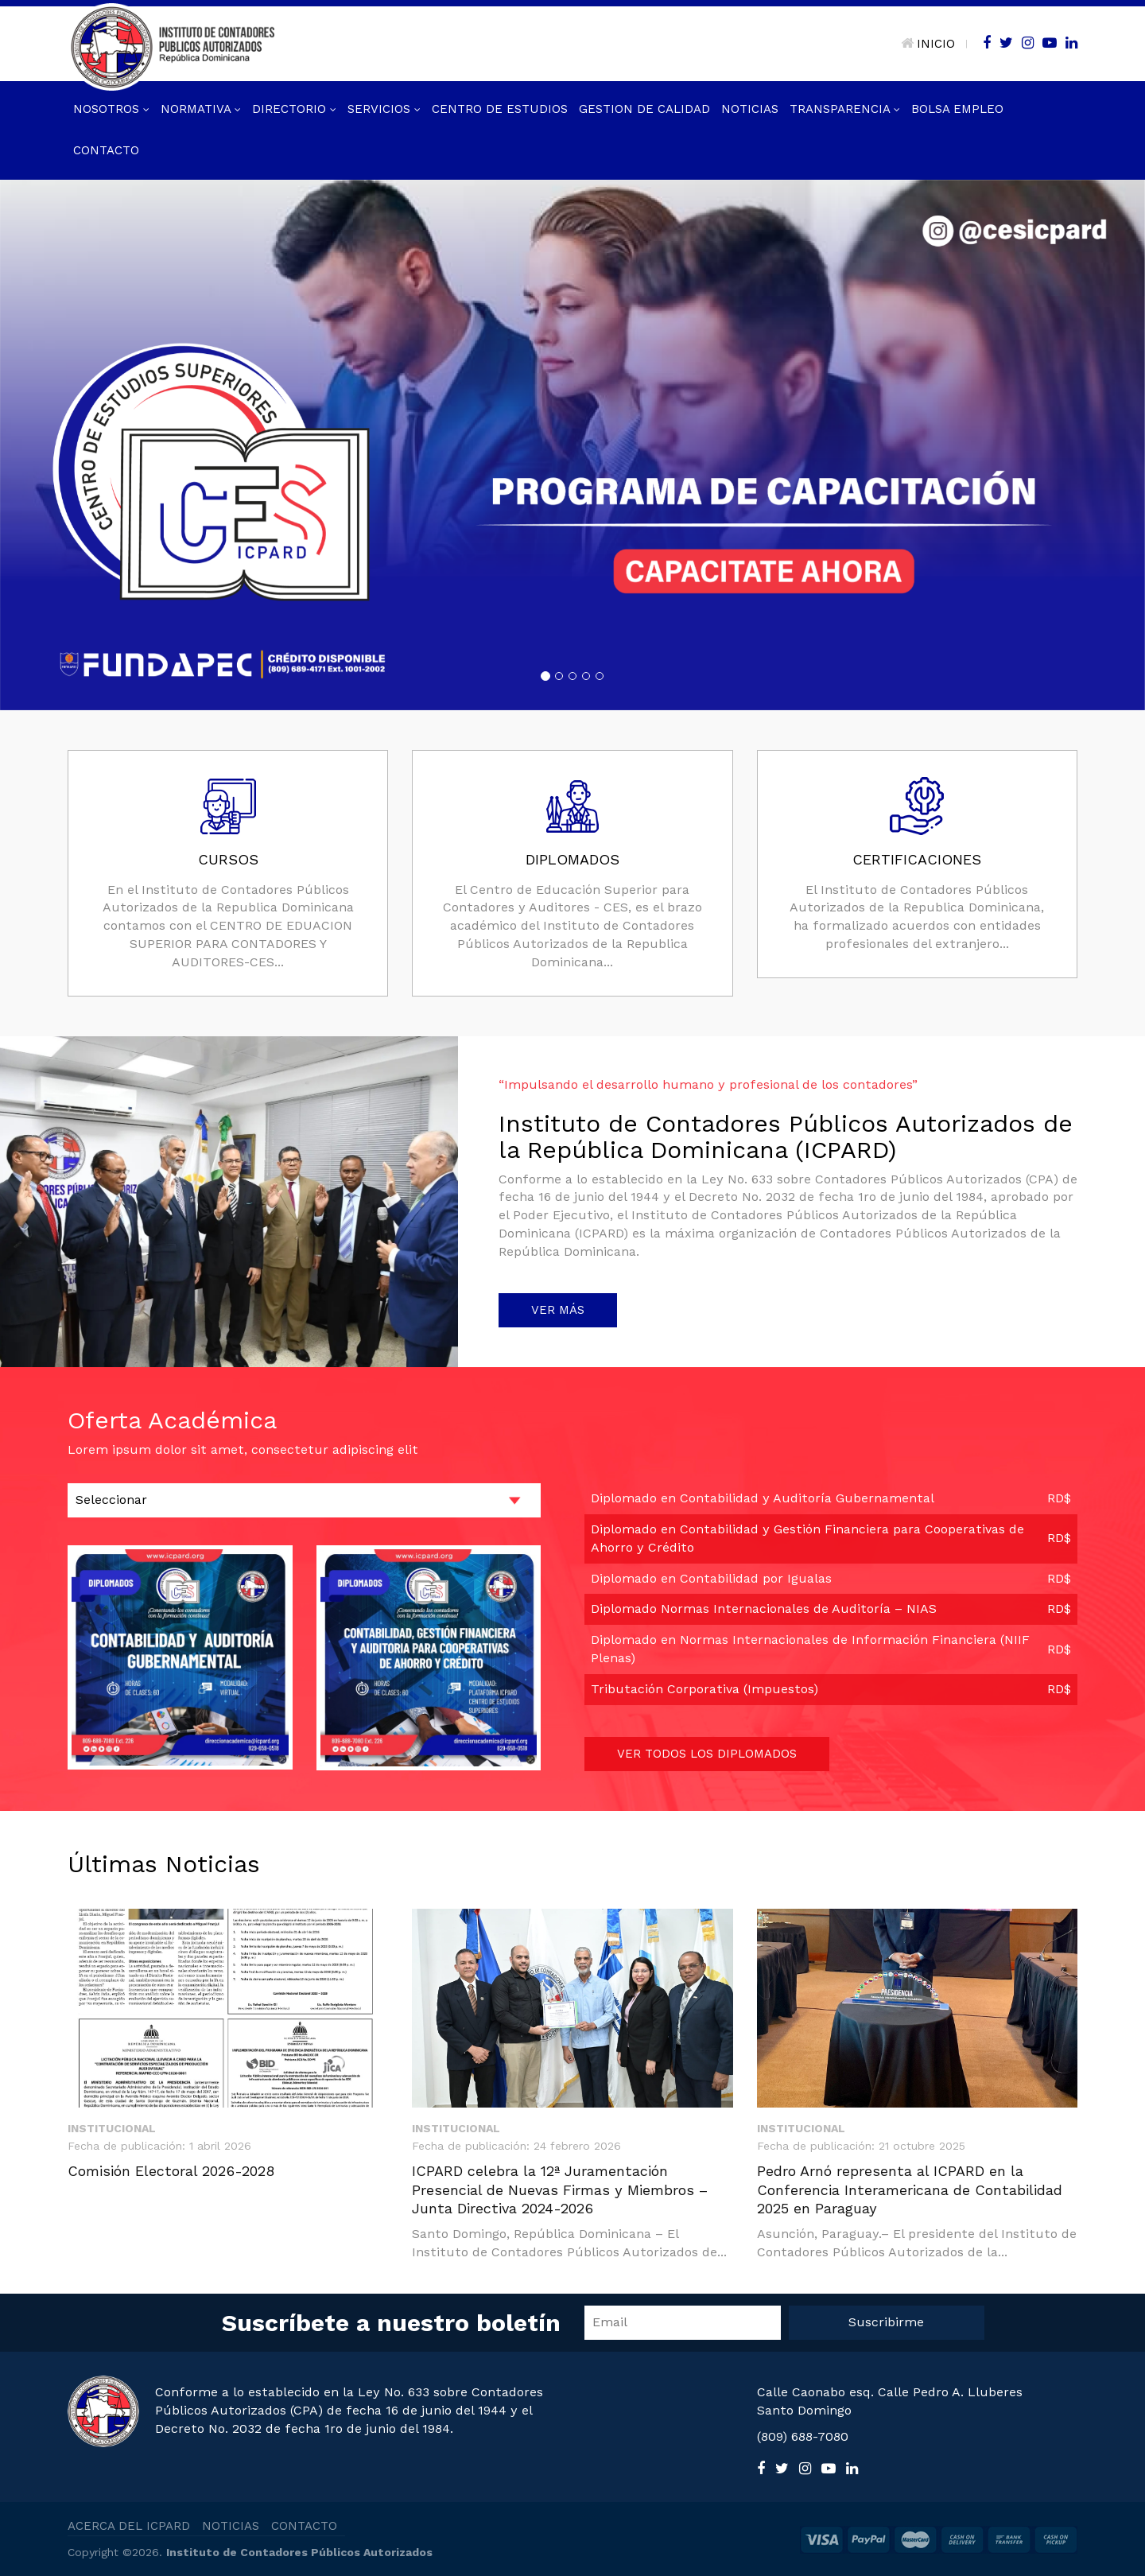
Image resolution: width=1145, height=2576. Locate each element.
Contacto (106, 150)
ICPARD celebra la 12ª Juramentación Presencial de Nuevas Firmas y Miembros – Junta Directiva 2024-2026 (560, 2189)
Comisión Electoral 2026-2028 (171, 2170)
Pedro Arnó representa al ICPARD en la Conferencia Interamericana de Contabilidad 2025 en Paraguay (909, 2189)
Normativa (201, 109)
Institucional (112, 2128)
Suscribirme (886, 2321)
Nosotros (111, 109)
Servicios (384, 109)
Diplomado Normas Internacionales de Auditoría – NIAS (764, 1608)
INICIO (928, 44)
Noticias (749, 109)
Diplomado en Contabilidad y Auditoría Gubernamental (762, 1498)
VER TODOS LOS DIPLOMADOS (707, 1753)
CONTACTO (304, 2526)
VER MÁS (557, 1310)
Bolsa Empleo (957, 109)
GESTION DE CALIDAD (644, 109)
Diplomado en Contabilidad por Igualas (711, 1578)
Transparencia (845, 109)
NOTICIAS (230, 2526)
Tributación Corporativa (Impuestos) (704, 1688)
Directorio (294, 109)
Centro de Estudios (500, 109)
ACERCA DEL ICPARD (129, 2526)
